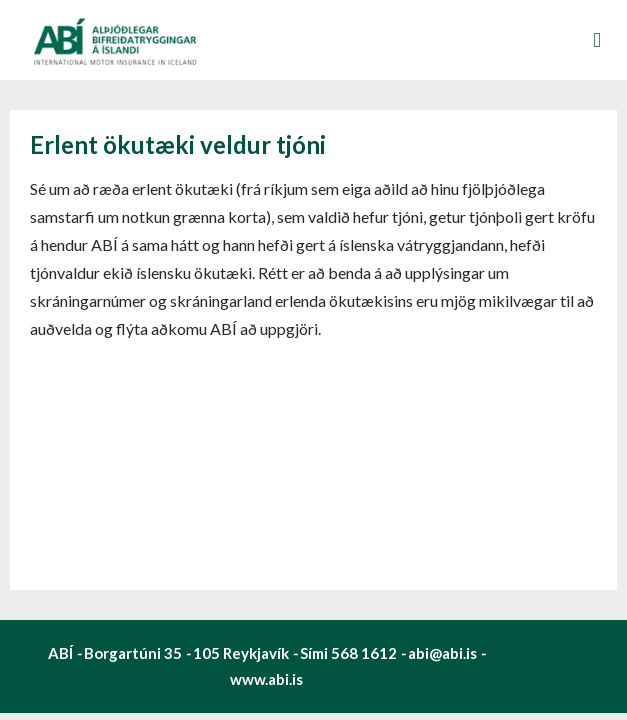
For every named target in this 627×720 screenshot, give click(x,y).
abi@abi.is (442, 653)
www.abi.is (266, 679)
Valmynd (597, 40)
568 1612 (364, 653)
